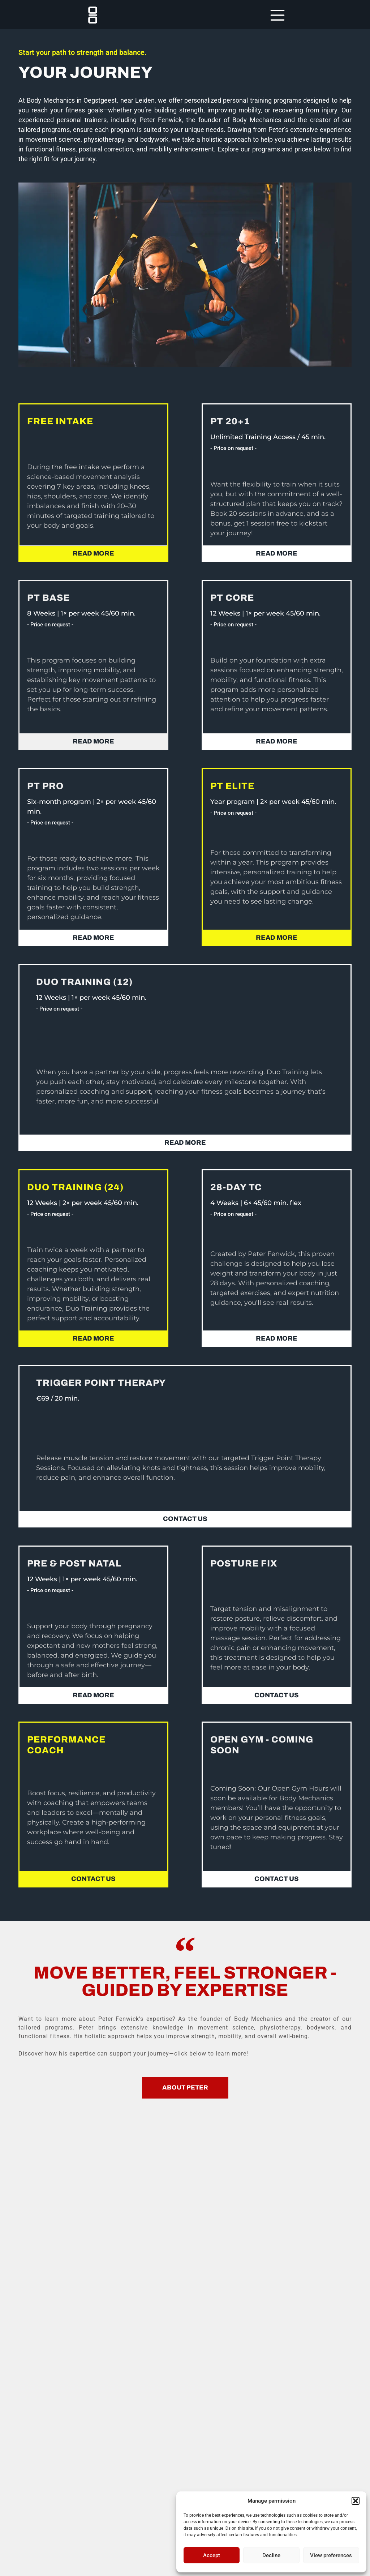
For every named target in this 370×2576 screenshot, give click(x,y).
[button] (355, 2500)
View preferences (331, 2555)
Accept (211, 2555)
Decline (271, 2555)
